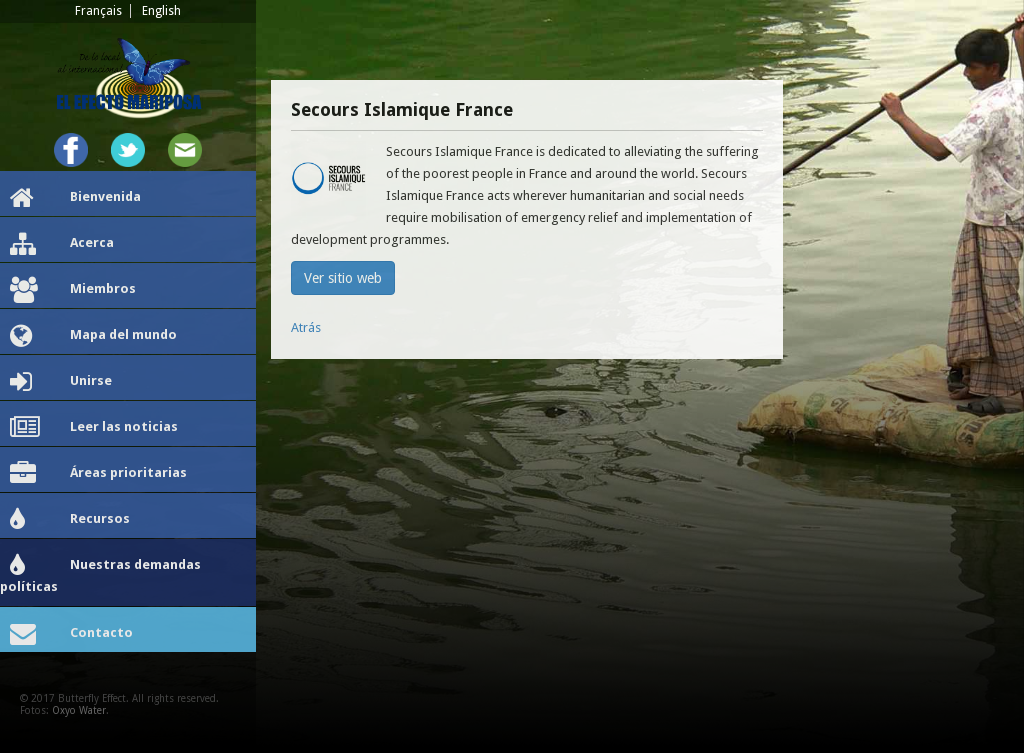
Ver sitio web (343, 278)
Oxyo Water (79, 710)
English (161, 11)
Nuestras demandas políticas (100, 573)
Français (98, 11)
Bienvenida (75, 198)
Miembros (73, 290)
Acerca (62, 244)
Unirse (61, 382)
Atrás (306, 327)
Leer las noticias (94, 428)
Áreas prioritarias (98, 474)
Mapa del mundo (93, 336)
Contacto (71, 634)
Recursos (70, 520)
